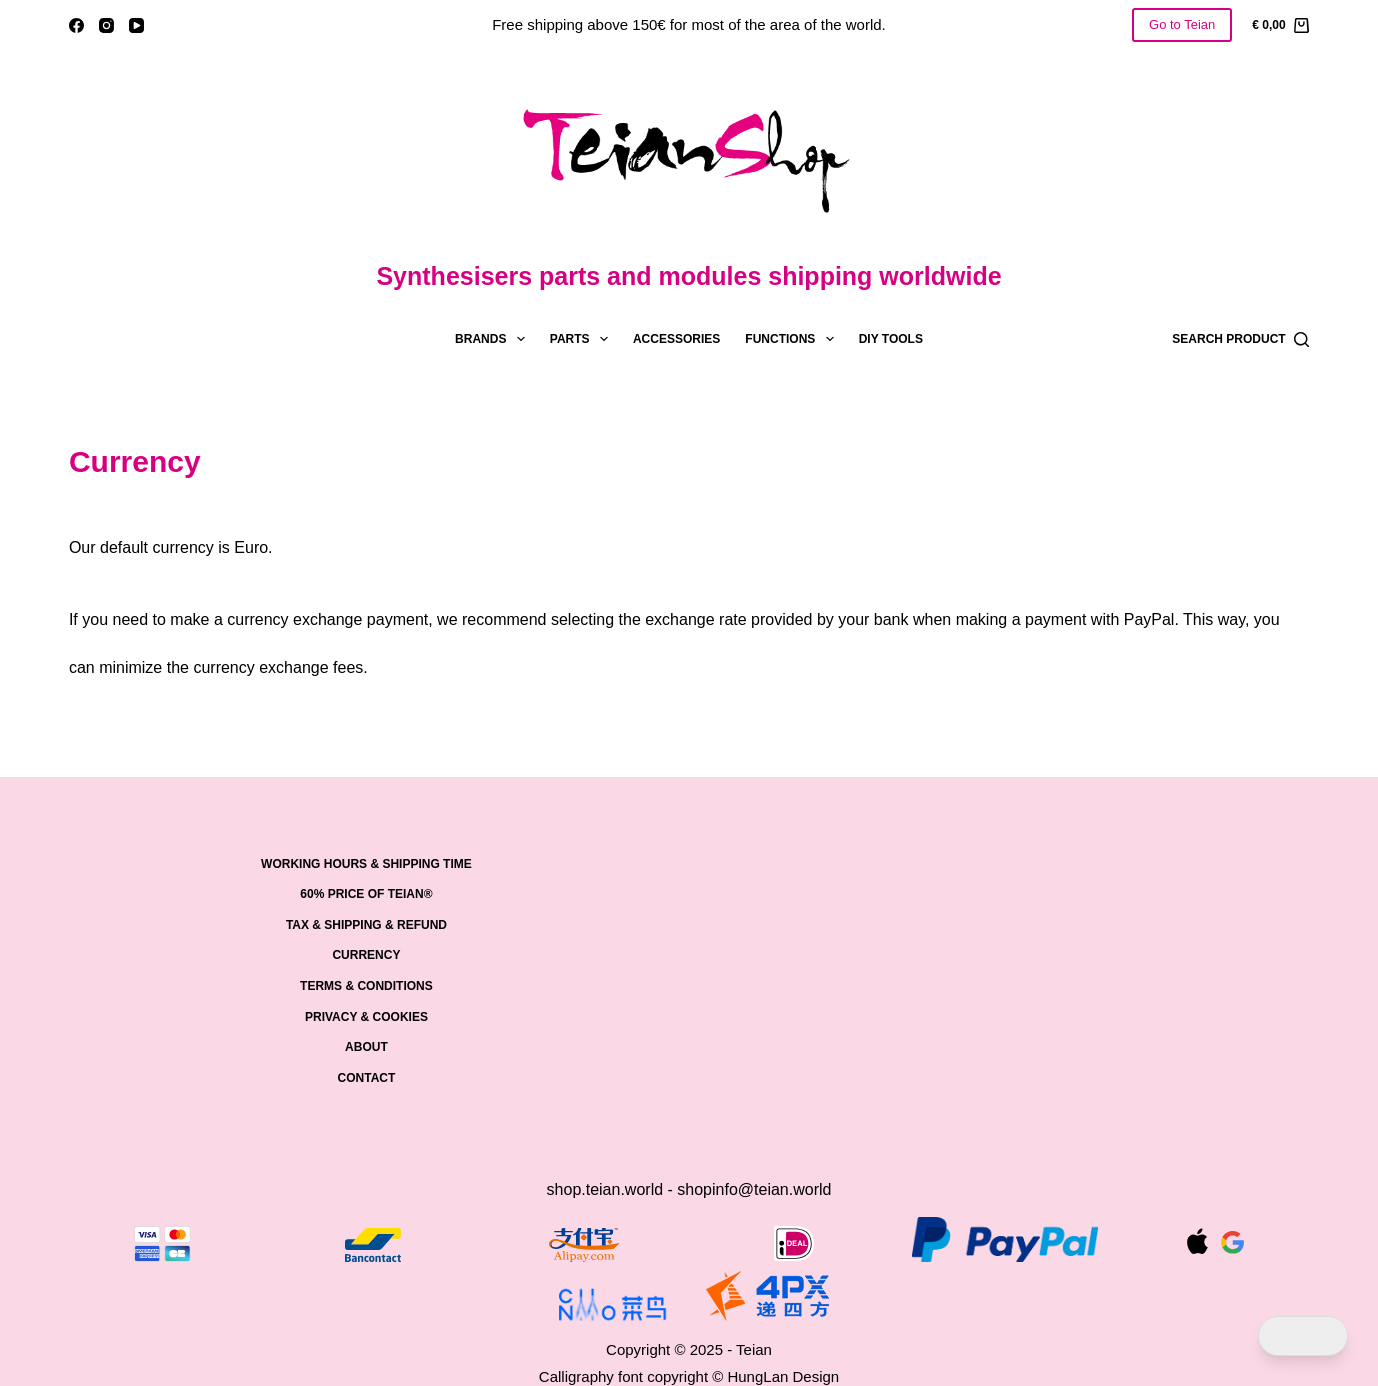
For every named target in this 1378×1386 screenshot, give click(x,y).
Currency (366, 955)
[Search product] (1240, 339)
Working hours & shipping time (366, 864)
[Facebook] (76, 25)
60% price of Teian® (366, 894)
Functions (793, 339)
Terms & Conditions (366, 986)
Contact (367, 1078)
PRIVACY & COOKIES (366, 1017)
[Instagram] (106, 25)
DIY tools (891, 339)
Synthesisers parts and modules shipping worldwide (688, 276)
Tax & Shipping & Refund (366, 925)
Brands (494, 339)
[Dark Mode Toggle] (1303, 1336)
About (366, 1047)
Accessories (676, 339)
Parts (583, 339)
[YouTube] (136, 25)
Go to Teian (1182, 24)
